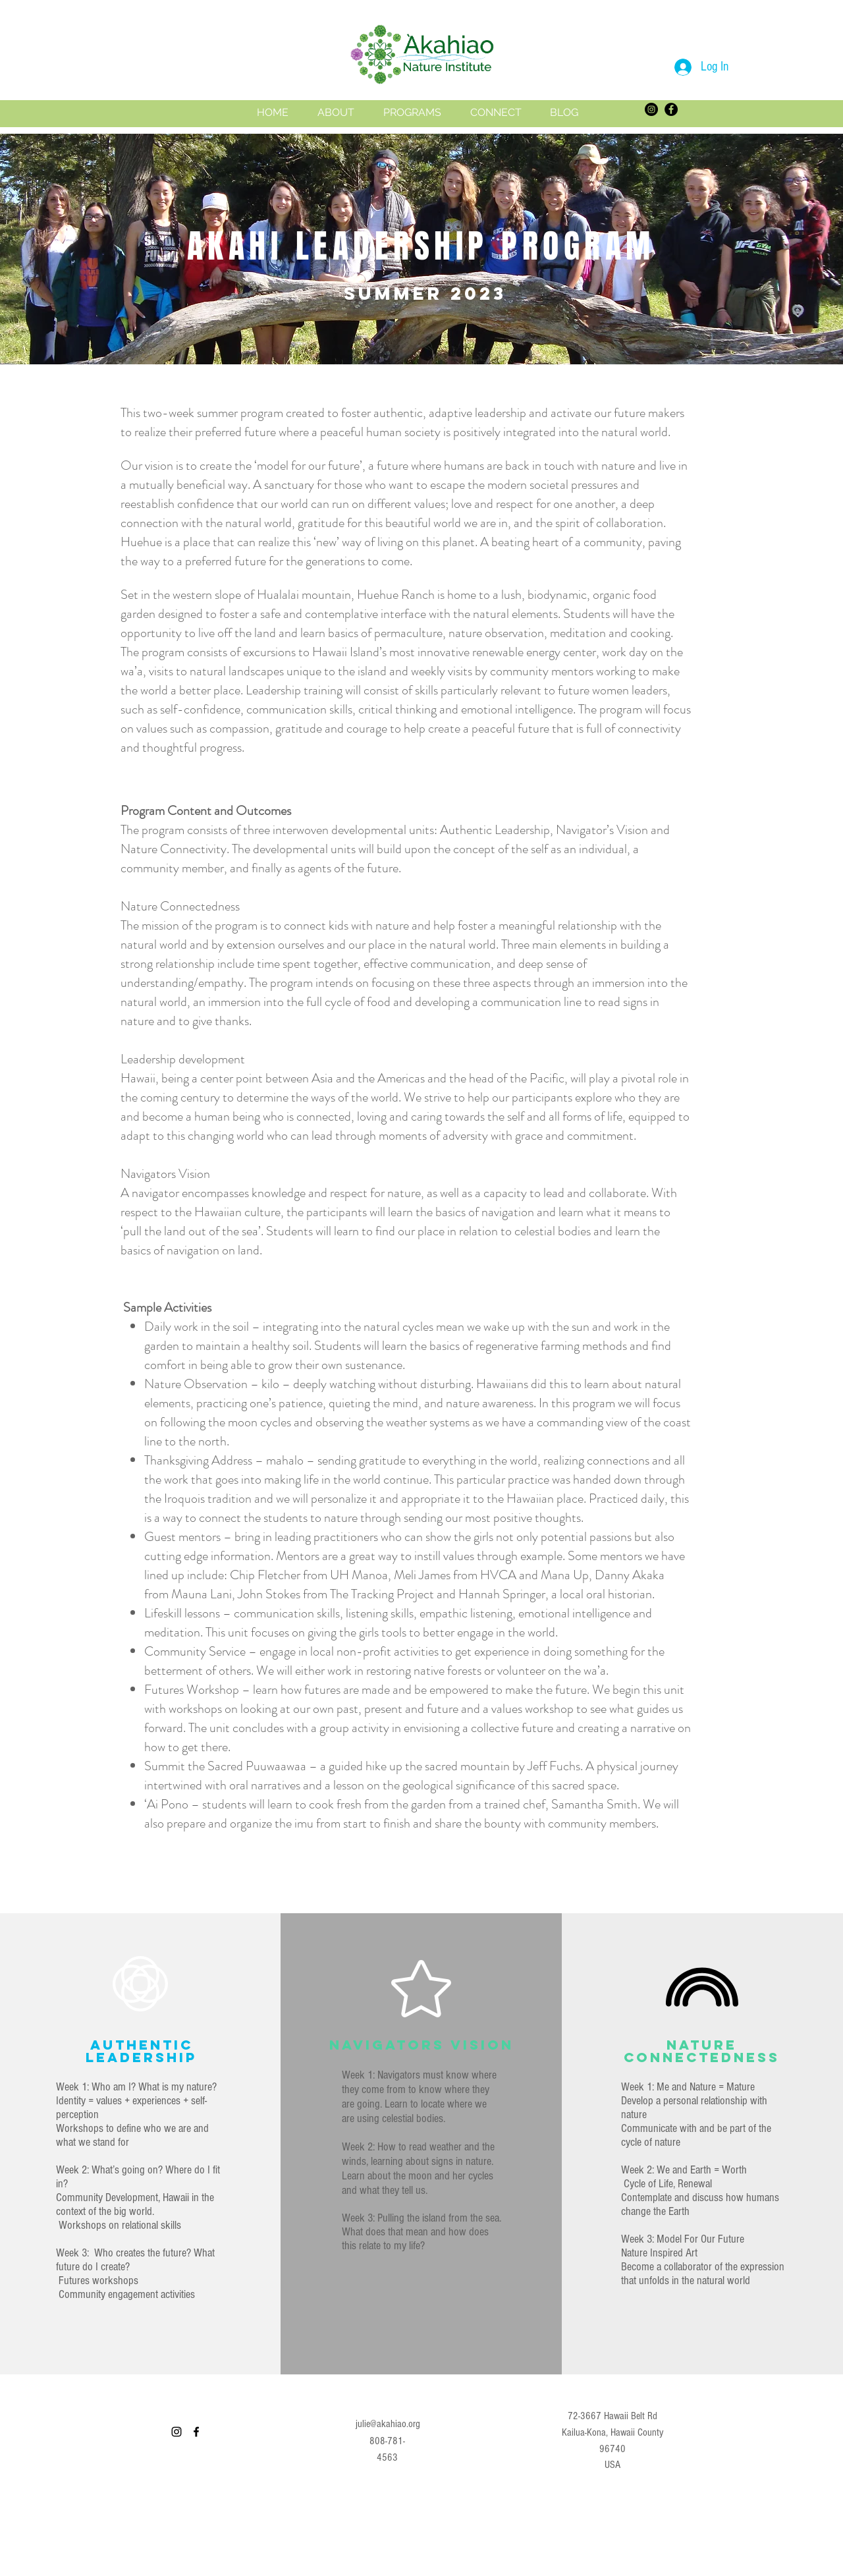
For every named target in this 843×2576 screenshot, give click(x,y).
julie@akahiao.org (388, 2424)
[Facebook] (671, 109)
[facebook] (196, 2431)
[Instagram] (651, 109)
